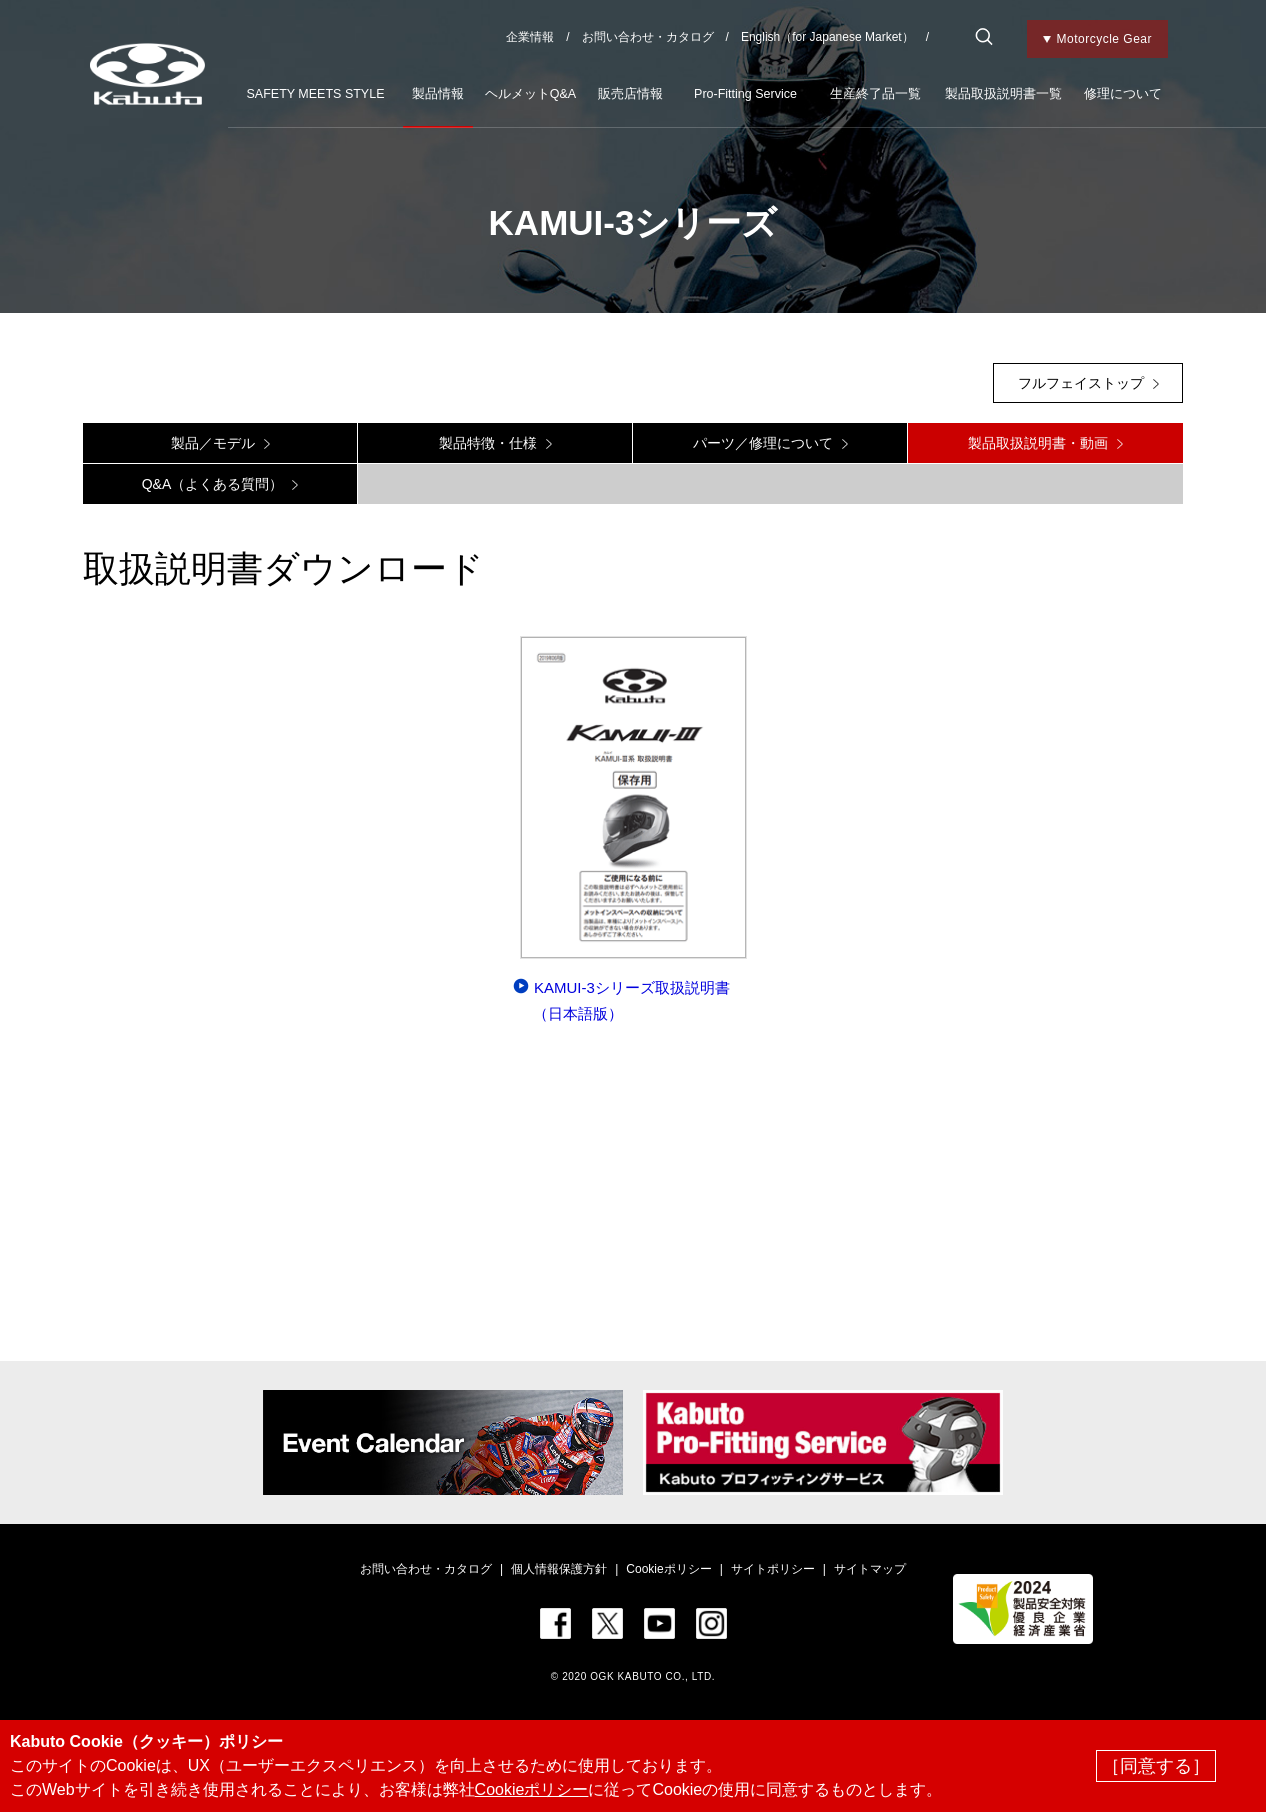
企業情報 (530, 37)
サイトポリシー (773, 1569)
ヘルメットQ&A (530, 94)
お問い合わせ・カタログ (648, 37)
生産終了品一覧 (875, 94)
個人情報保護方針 (559, 1569)
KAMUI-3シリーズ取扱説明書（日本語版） (631, 1000)
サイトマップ (870, 1569)
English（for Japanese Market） (827, 37)
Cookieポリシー (668, 1569)
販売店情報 (630, 94)
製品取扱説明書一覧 (1003, 94)
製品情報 (438, 94)
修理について (1123, 94)
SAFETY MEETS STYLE (315, 94)
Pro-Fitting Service (745, 94)
